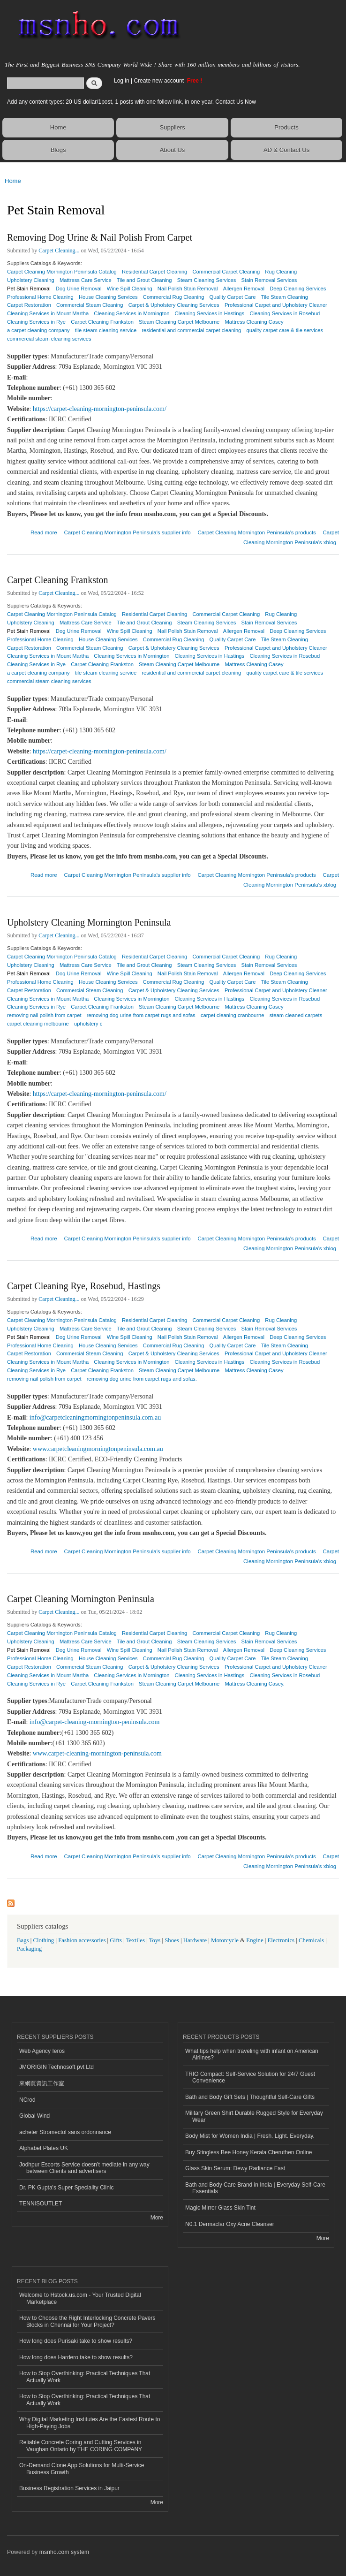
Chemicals (312, 1940)
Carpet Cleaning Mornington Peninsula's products (256, 532)
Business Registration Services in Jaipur (69, 2488)
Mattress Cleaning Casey (254, 1370)
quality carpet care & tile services (285, 330)
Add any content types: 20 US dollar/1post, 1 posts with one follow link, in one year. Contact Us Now (131, 102)
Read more (43, 531)
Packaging (29, 1948)
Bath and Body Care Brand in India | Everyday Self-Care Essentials (255, 2188)
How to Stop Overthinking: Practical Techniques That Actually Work (84, 2376)
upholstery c (88, 1023)
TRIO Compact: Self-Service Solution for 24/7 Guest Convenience (250, 2077)
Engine (254, 1940)
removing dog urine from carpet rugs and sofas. (142, 1379)
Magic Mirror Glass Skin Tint (220, 2207)
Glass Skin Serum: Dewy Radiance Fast (235, 2168)
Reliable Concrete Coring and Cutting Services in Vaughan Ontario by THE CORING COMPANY (80, 2445)
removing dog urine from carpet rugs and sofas (141, 1015)
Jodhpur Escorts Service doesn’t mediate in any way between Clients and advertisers (84, 2167)
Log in (121, 80)
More (156, 2217)
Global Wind (34, 2115)
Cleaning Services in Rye (36, 1684)
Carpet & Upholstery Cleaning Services (173, 305)
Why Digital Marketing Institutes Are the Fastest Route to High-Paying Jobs (89, 2422)
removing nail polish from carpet (44, 1379)
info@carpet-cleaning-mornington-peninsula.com (95, 1721)
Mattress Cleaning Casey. (255, 1684)
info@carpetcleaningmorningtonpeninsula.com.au (95, 1417)
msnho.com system (64, 2552)
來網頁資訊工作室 (41, 2083)
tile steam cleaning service (105, 330)
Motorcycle (225, 1940)
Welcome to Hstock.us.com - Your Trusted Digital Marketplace (80, 2298)
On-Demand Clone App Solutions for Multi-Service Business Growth (81, 2468)
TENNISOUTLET (40, 2203)
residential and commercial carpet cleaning (191, 330)
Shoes (172, 1940)
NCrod (27, 2100)
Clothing (43, 1940)
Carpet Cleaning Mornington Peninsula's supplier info (127, 532)
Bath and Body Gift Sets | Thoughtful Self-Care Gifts (250, 2097)
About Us (172, 149)
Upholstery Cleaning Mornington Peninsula (89, 922)
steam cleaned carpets (296, 1015)
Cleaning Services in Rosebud (284, 313)
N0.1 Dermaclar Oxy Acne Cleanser (229, 2224)
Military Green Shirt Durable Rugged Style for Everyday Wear (254, 2116)
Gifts (116, 1940)
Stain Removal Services (269, 280)
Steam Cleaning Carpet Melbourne (179, 1684)
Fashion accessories (81, 1940)
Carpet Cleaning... (58, 250)
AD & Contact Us (286, 149)
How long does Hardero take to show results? (76, 2357)
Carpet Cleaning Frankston (57, 580)
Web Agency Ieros (42, 2051)
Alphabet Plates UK (43, 2148)
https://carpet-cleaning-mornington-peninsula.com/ (99, 408)
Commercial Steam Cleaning (89, 305)
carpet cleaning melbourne (38, 1023)
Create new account (159, 80)
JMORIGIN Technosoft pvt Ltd (56, 2067)
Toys (155, 1940)
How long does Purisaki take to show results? (75, 2341)
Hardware (195, 1940)
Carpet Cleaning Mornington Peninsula (80, 1599)
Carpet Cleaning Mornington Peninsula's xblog (291, 537)
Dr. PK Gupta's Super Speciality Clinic (66, 2187)
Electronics (281, 1940)
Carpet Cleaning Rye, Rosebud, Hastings (83, 1286)
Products (286, 127)
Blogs (58, 149)
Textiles (135, 1940)
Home (58, 127)
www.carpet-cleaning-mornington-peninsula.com (97, 1753)
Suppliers (172, 127)
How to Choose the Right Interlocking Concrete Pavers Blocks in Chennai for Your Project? (87, 2321)
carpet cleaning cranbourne (232, 1015)
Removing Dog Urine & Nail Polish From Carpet (99, 237)
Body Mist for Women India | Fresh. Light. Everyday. (250, 2136)
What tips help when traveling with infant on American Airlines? (251, 2054)
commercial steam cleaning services (49, 339)
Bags (23, 1940)
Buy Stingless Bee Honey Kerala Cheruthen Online (248, 2152)
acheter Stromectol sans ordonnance (65, 2132)
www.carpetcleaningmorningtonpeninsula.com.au (98, 1448)
